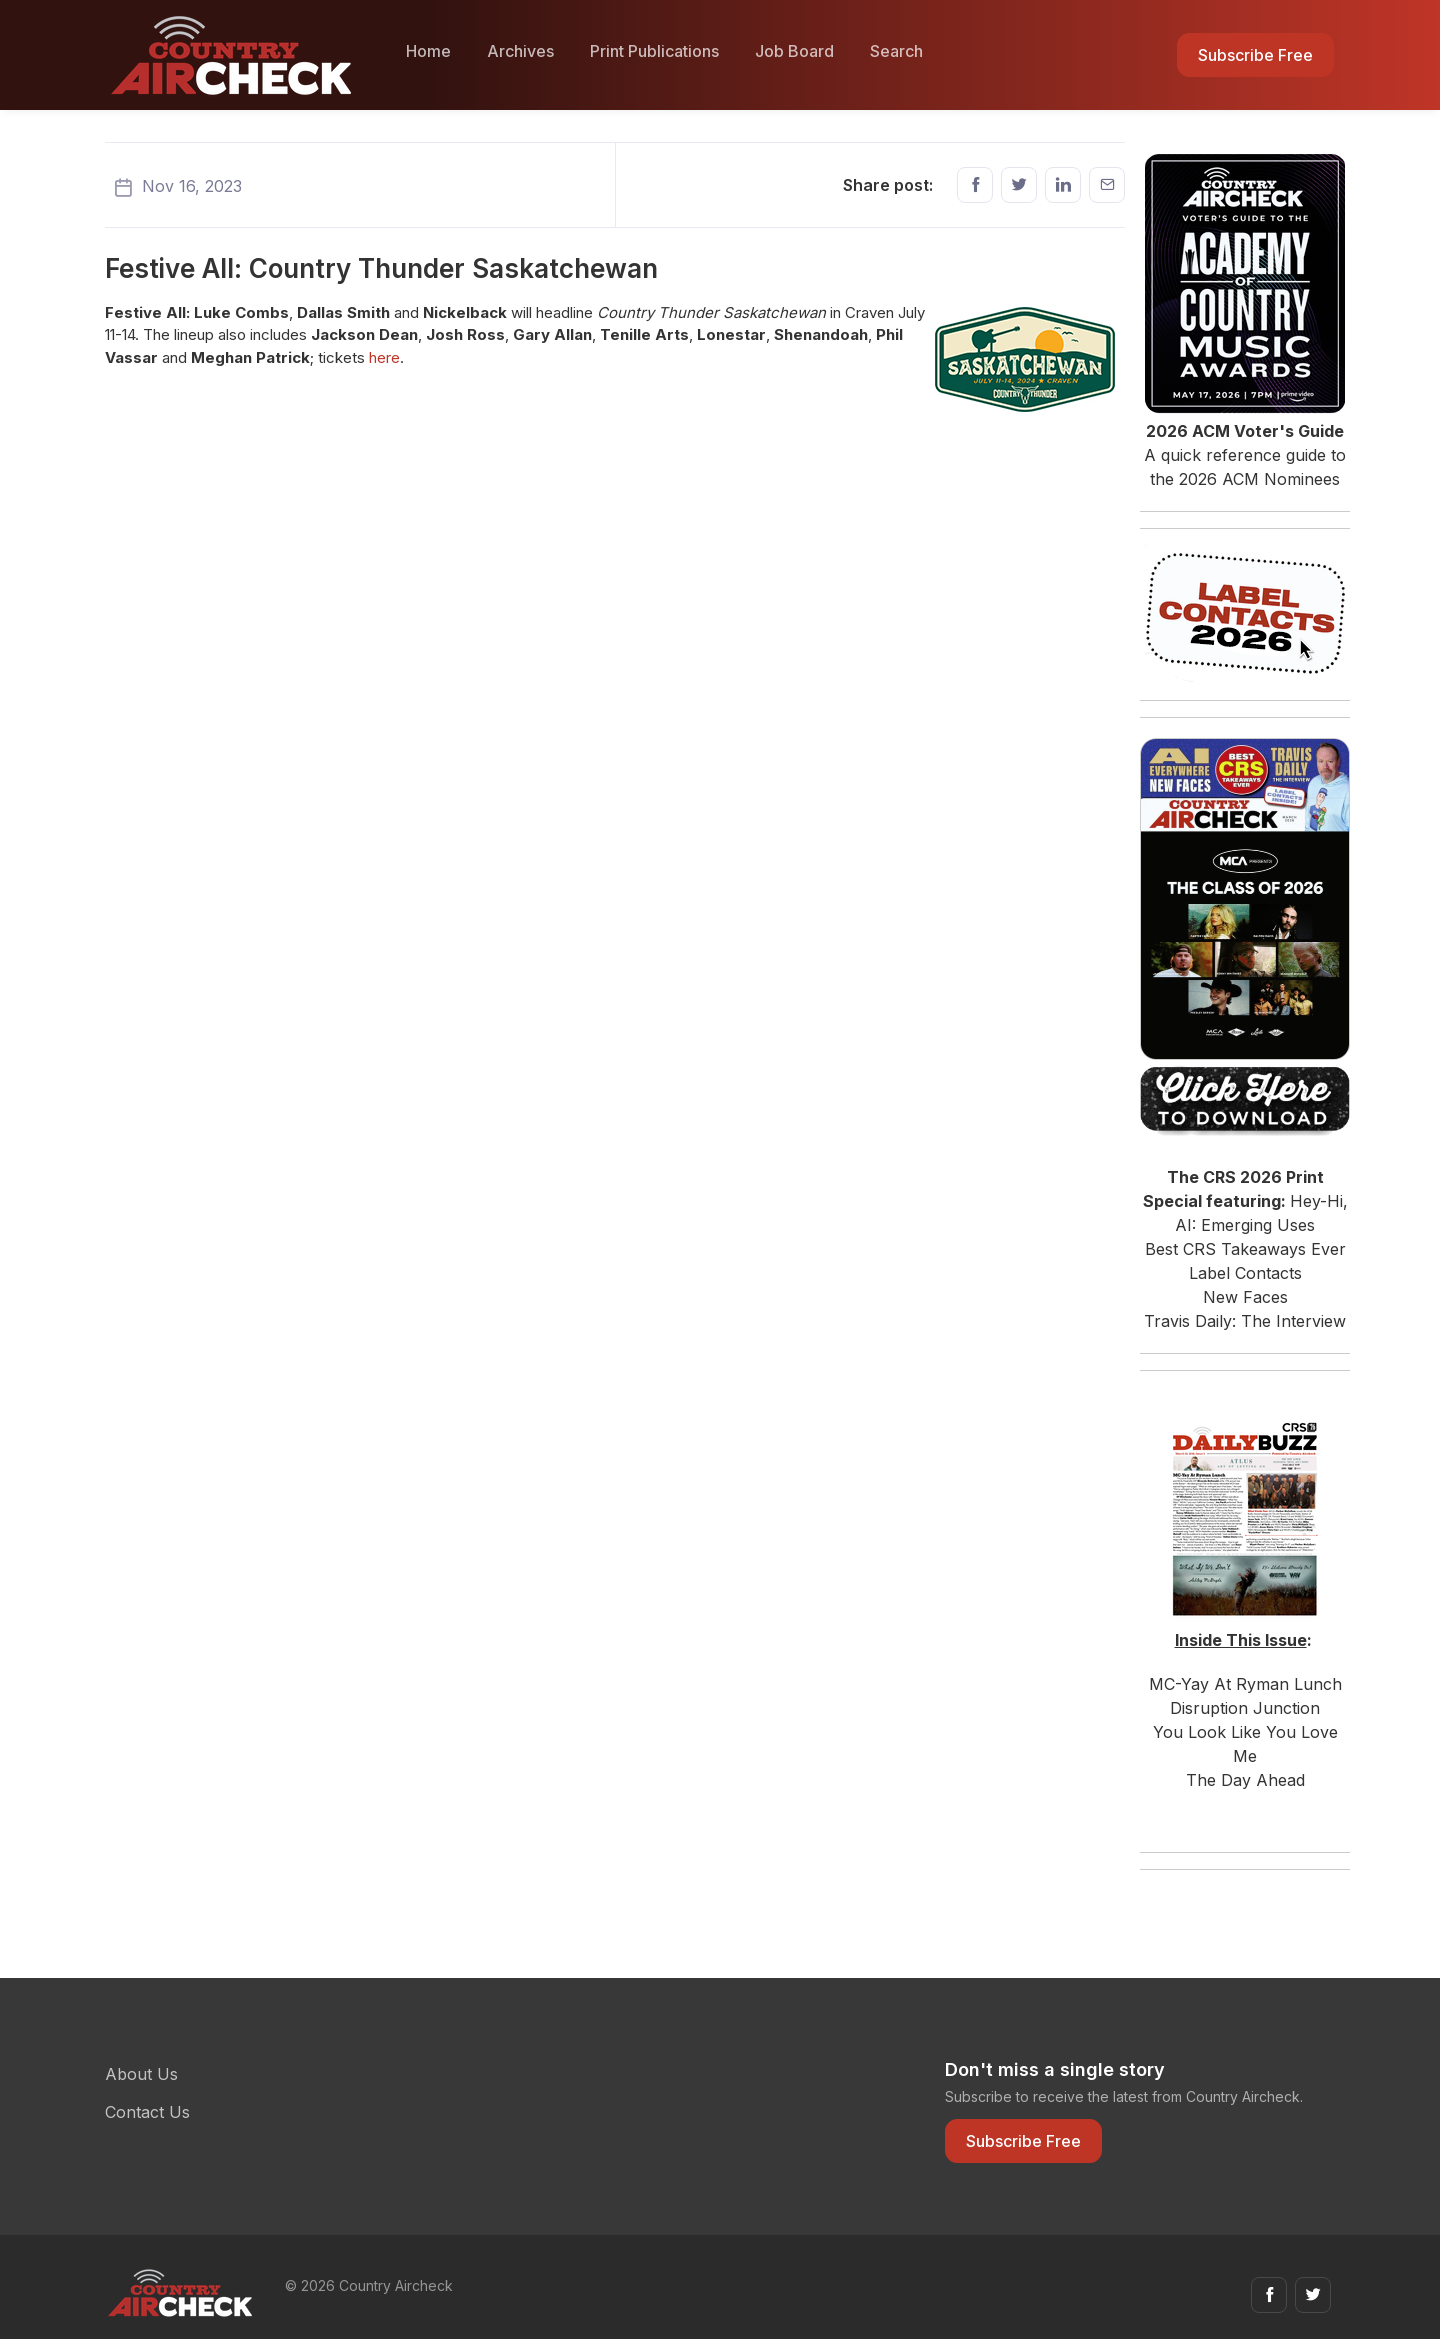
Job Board (794, 51)
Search (896, 51)
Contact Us (147, 2112)
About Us (141, 2074)
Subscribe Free (1255, 55)
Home (428, 51)
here (384, 357)
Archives (520, 51)
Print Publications (654, 51)
